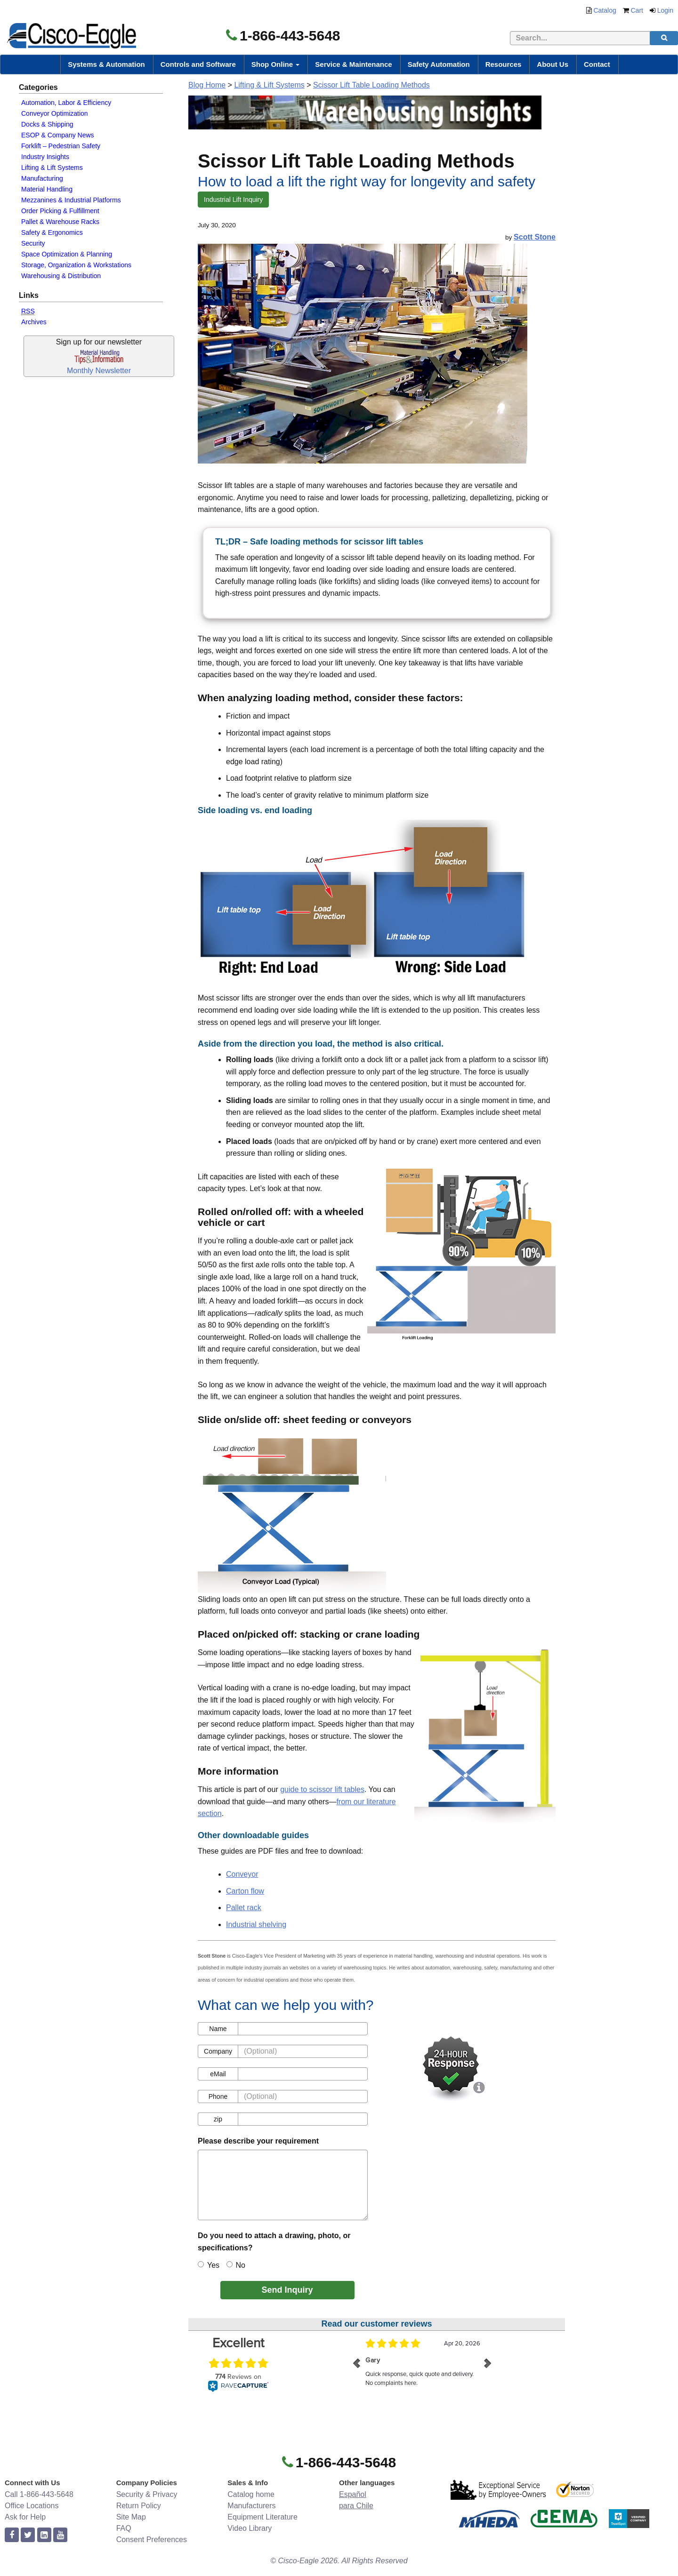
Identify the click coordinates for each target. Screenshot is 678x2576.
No (235, 2265)
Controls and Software (198, 64)
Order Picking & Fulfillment (60, 211)
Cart (637, 10)
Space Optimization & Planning (66, 254)
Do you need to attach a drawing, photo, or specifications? (274, 2242)
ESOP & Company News (57, 135)
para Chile (356, 2506)
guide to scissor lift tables (322, 1789)
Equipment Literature (262, 2517)
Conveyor (242, 1874)
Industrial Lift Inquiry (233, 199)
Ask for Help (25, 2517)
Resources (503, 64)
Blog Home (207, 85)
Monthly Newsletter (99, 371)
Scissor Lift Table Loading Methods (371, 85)
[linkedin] (44, 2535)
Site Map (131, 2517)
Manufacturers (251, 2506)
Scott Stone (535, 237)
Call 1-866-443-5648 (39, 2494)
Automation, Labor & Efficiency (66, 102)
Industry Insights (45, 156)
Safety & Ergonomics (52, 232)
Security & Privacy (147, 2494)
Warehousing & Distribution (61, 276)
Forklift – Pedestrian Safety (60, 146)
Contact (597, 64)
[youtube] (60, 2535)
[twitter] (28, 2535)
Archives (34, 322)
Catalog (604, 10)
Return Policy (138, 2506)
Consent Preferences (151, 2540)
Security (33, 243)
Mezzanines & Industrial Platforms (71, 200)
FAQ (123, 2528)
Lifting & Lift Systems (52, 167)
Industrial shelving (256, 1924)
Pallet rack (243, 1908)
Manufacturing (42, 178)
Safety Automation (439, 64)
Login (665, 10)
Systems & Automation (106, 64)
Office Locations (31, 2506)
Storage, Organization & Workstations (76, 265)
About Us (552, 64)
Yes (208, 2265)
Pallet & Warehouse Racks (60, 221)
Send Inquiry (287, 2290)
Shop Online (275, 64)
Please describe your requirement (258, 2141)
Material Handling (47, 189)
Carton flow (245, 1891)
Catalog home (250, 2494)
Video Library (249, 2528)
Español (352, 2494)
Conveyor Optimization (54, 113)
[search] (664, 38)
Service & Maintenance (353, 64)
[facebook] (12, 2535)
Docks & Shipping (47, 124)
